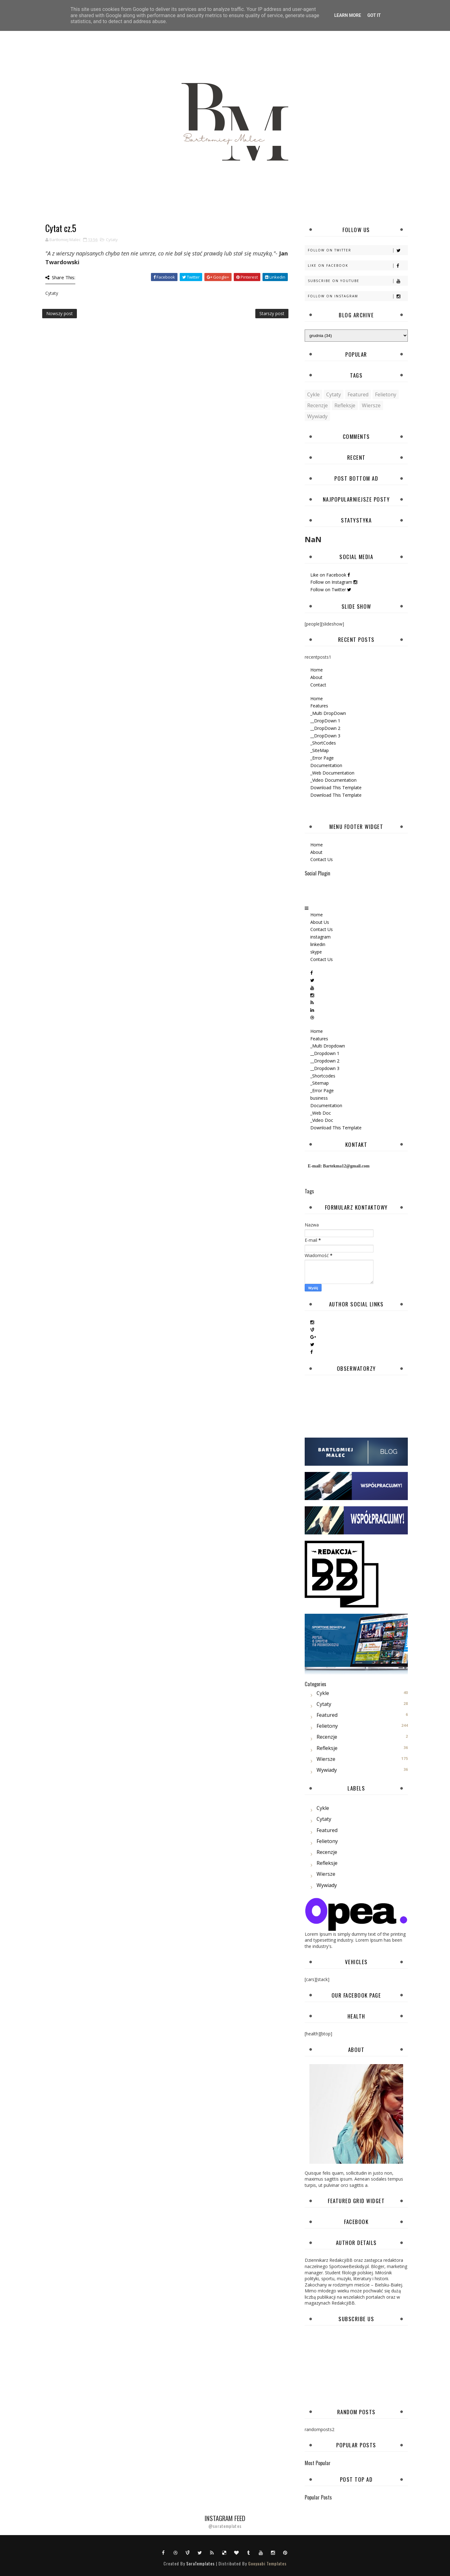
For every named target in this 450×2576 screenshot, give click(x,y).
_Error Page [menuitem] (322, 758)
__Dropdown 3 (324, 1068)
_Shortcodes (322, 1076)
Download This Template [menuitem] (336, 787)
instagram (320, 937)
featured (358, 394)
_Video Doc (321, 1120)
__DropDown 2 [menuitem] (325, 728)
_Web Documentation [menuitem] (332, 773)
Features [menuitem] (319, 706)
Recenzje (317, 405)
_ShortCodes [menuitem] (323, 743)
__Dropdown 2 (324, 1061)
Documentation (326, 1105)
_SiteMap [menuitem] (319, 750)
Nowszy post (59, 313)
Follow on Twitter (358, 250)
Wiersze (371, 405)
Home (316, 670)
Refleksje (344, 405)
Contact (318, 685)
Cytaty (112, 239)
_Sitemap (319, 1083)
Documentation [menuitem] (326, 765)
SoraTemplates (200, 2563)
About (316, 677)
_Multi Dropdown (327, 1046)
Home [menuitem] (316, 698)
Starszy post (271, 313)
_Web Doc (320, 1113)
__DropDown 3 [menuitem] (325, 736)
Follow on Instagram (358, 296)
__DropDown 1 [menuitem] (325, 721)
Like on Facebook (358, 265)
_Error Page (322, 1090)
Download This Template (336, 1128)
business (319, 1098)
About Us (319, 922)
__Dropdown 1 (324, 1053)
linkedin (317, 944)
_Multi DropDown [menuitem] (328, 713)
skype (316, 952)
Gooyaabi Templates (267, 2563)
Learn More (347, 15)
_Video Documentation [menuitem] (333, 780)
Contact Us (321, 859)
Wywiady (317, 416)
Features (319, 1039)
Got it (374, 15)
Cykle (313, 394)
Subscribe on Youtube (358, 281)
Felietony (385, 394)
